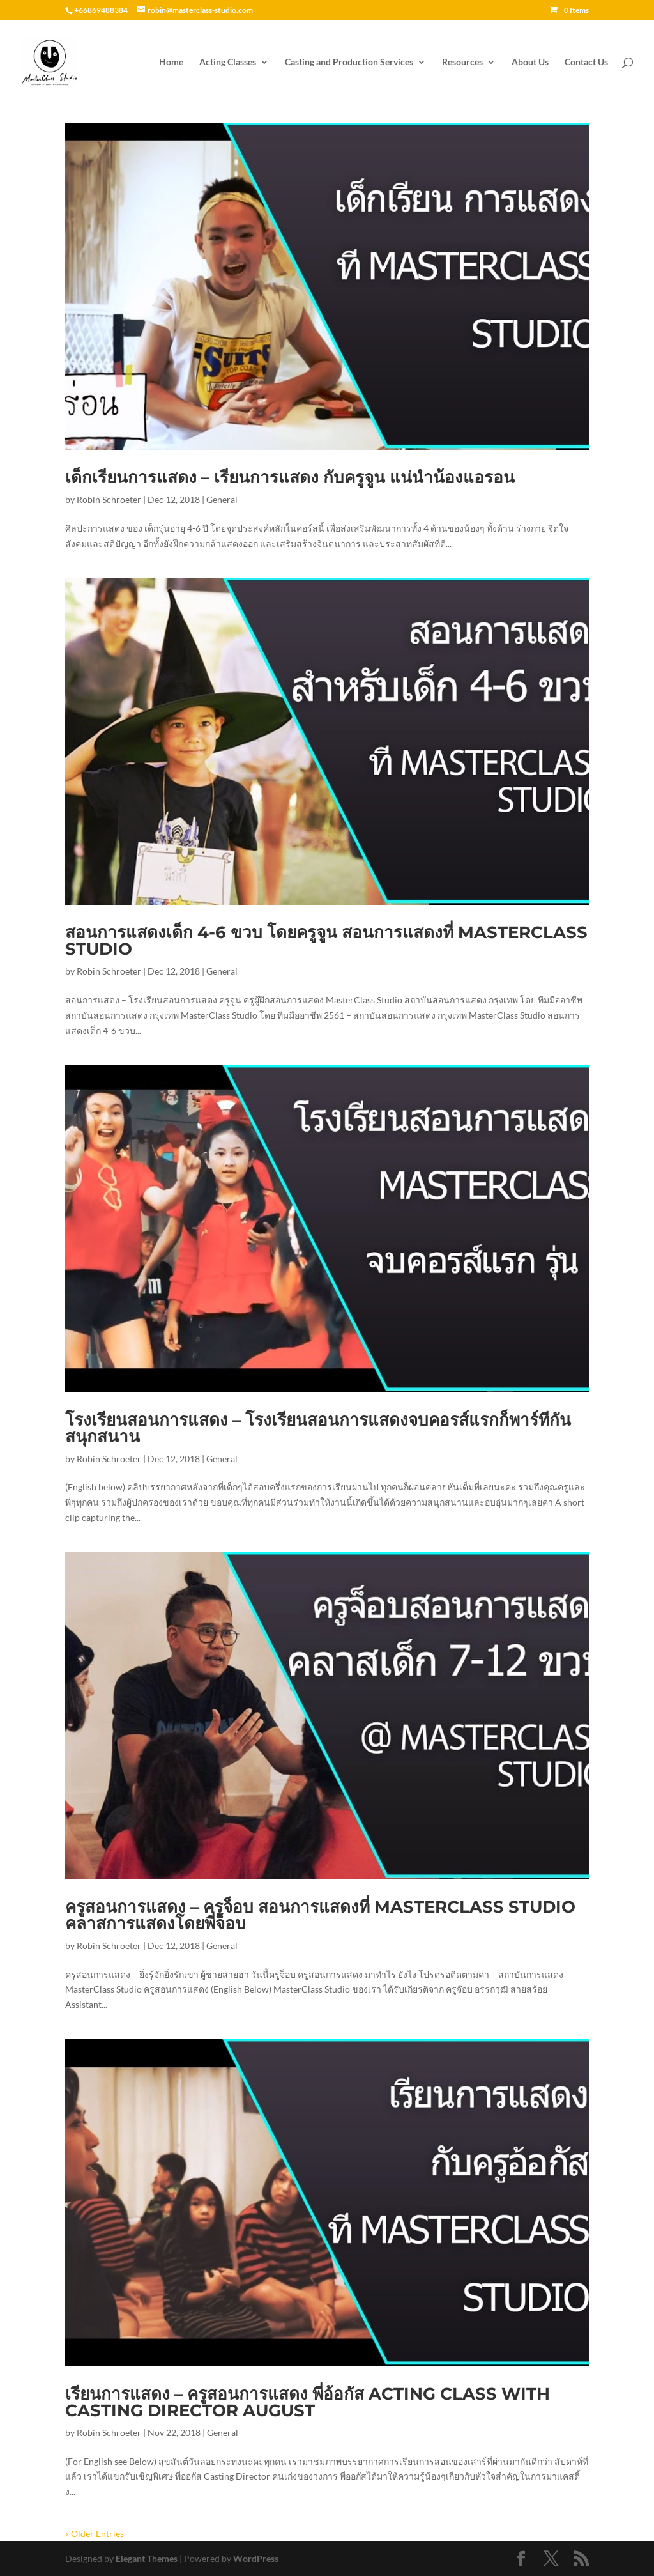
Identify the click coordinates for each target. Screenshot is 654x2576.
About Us (530, 62)
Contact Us (586, 62)
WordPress (255, 2558)
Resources (462, 62)
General (222, 499)
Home (171, 62)
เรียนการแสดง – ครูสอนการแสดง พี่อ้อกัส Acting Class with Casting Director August (307, 2402)
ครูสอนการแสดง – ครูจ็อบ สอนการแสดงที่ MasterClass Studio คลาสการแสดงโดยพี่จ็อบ (320, 1915)
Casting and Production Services (349, 62)
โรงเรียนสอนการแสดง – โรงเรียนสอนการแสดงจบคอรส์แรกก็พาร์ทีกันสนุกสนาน (318, 1428)
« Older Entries (94, 2533)
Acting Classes (227, 62)
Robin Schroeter (109, 499)
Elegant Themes (147, 2558)
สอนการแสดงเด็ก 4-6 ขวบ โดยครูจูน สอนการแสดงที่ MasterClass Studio (326, 940)
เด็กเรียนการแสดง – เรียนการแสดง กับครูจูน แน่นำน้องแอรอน (290, 477)
